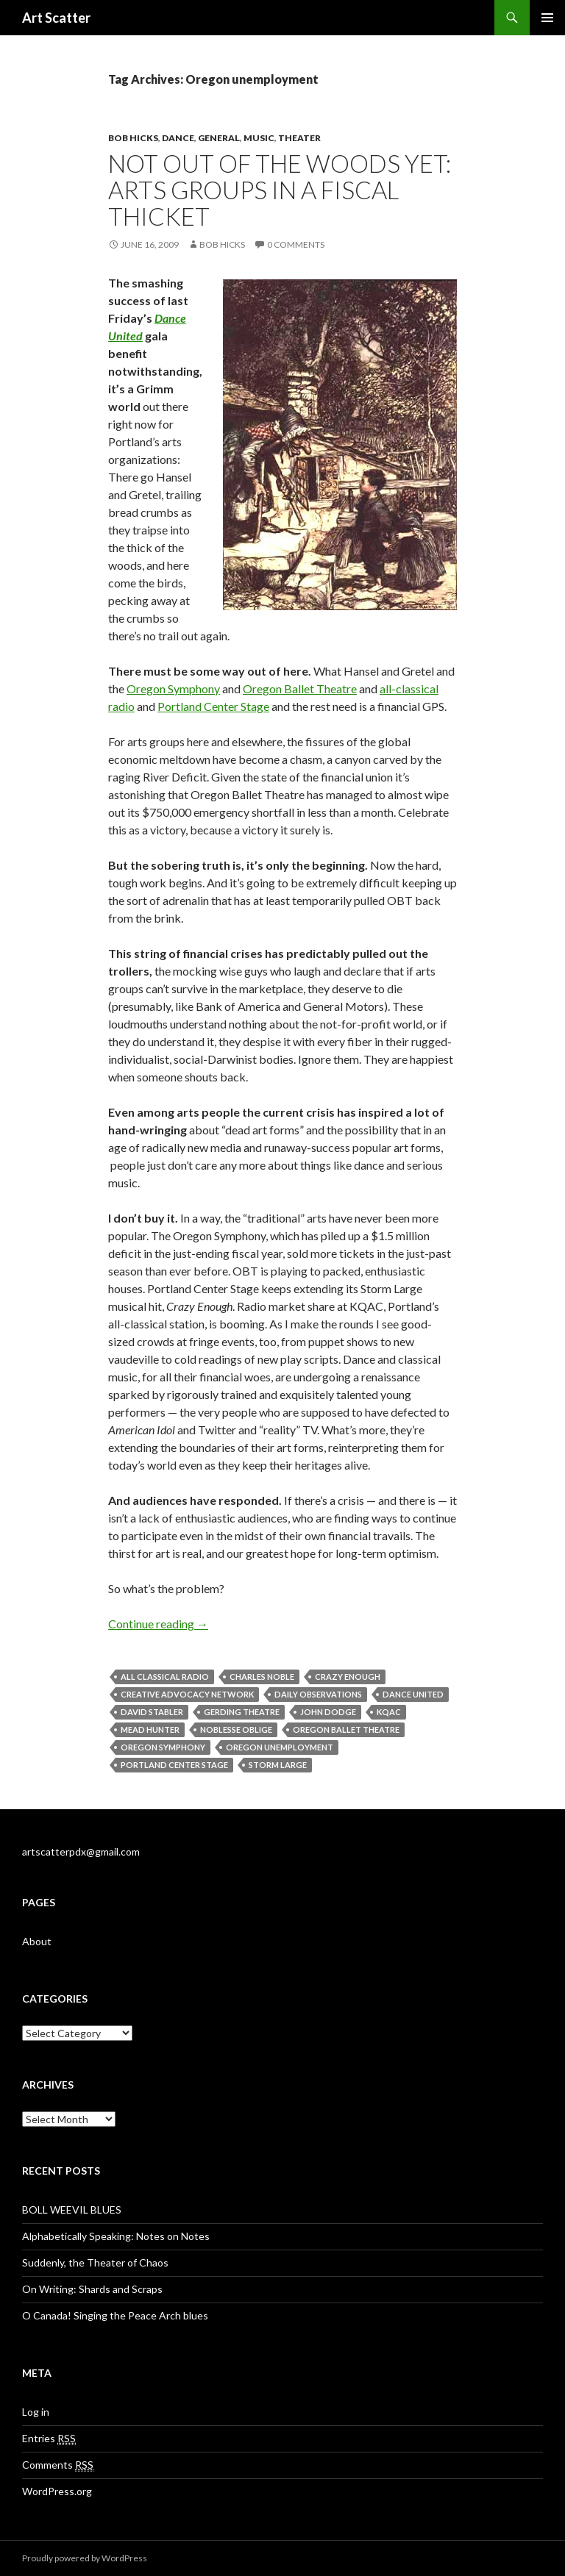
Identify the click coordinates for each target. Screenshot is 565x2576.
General (219, 137)
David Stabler (152, 1712)
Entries (49, 2438)
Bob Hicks (133, 137)
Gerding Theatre (242, 1712)
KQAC (389, 1712)
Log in (35, 2411)
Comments (57, 2465)
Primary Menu (547, 17)
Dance (178, 137)
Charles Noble (262, 1676)
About (36, 1941)
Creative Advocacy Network (187, 1694)
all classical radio (165, 1676)
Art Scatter (56, 18)
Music (259, 137)
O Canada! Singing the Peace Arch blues (115, 2315)
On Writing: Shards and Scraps (92, 2289)
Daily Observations (318, 1694)
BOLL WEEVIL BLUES (71, 2209)
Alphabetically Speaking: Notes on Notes (116, 2236)
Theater (299, 137)
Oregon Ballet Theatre (300, 688)
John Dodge (328, 1712)
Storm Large (278, 1765)
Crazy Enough (347, 1676)
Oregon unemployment (279, 1747)
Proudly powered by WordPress (84, 2558)
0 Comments (295, 244)
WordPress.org (57, 2491)
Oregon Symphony (173, 688)
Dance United (413, 1694)
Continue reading (158, 1624)
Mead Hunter (150, 1729)
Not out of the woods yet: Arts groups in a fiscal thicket (279, 190)
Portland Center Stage (213, 706)
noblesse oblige (236, 1729)
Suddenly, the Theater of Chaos (95, 2262)
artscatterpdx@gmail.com (81, 1851)
